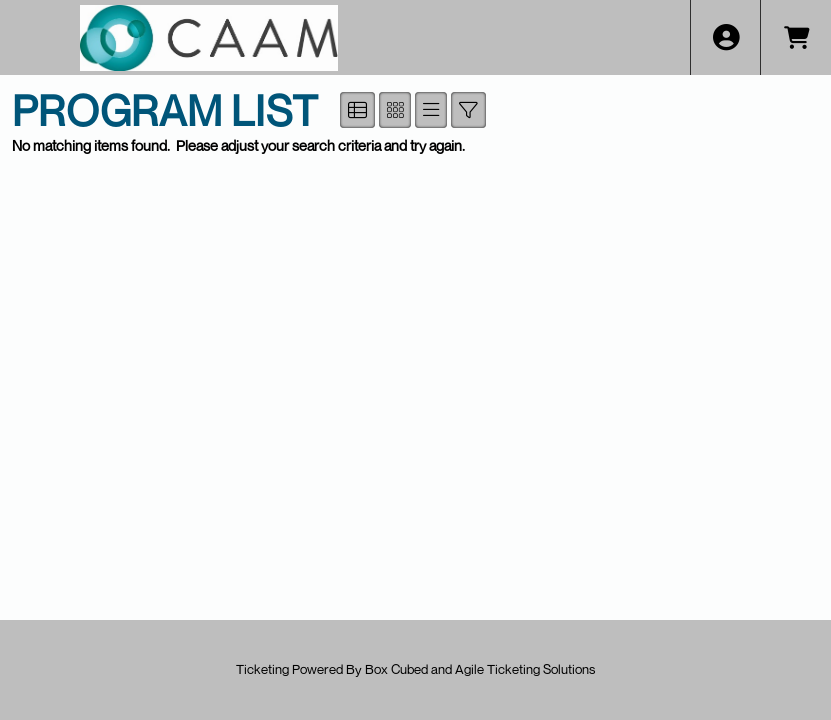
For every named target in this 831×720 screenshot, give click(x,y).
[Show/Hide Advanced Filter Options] (468, 110)
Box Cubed (396, 669)
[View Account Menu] (725, 37)
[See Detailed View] (357, 110)
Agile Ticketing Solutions (525, 669)
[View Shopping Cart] (795, 37)
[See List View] (431, 110)
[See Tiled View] (395, 110)
